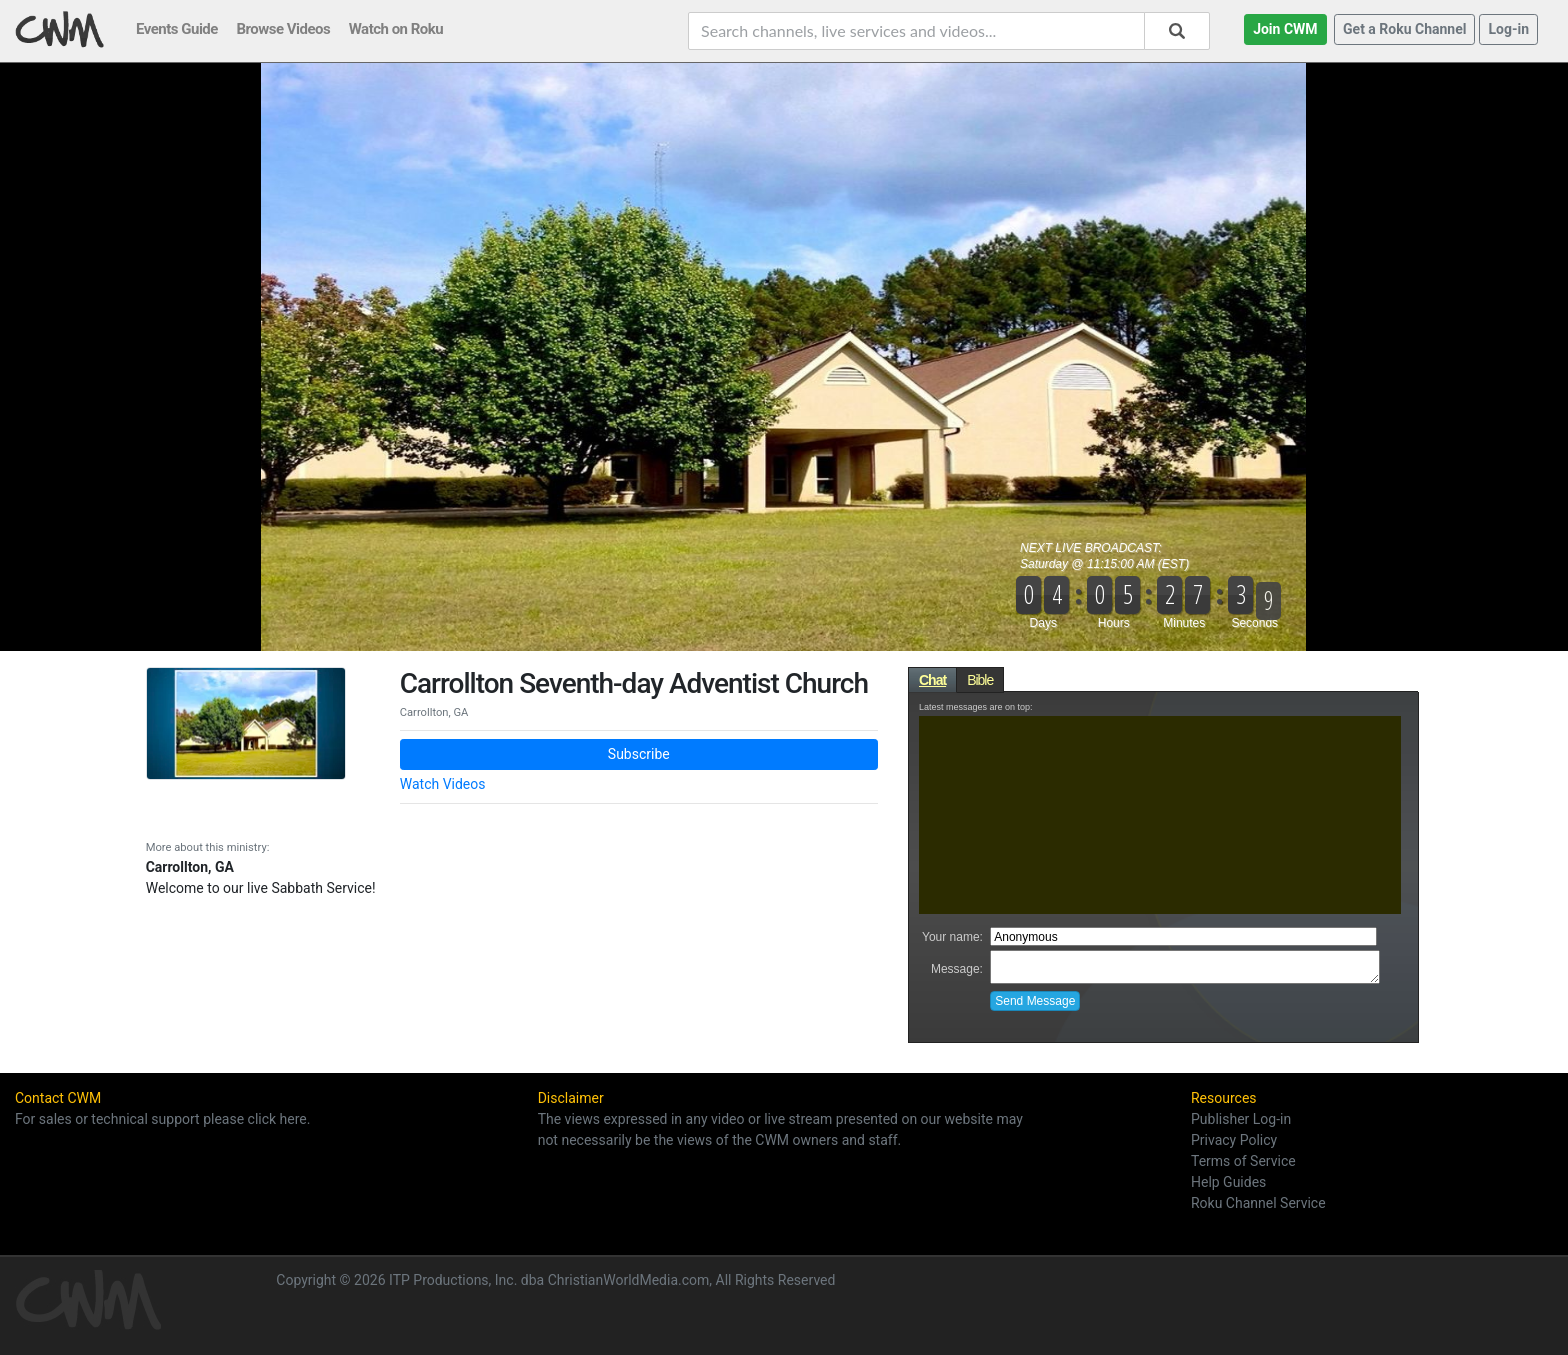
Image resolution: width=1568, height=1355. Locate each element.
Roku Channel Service (1258, 1203)
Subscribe (639, 754)
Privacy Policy (1234, 1140)
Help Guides (1228, 1182)
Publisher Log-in (1241, 1119)
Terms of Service (1243, 1161)
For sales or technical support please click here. (162, 1119)
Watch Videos (443, 784)
